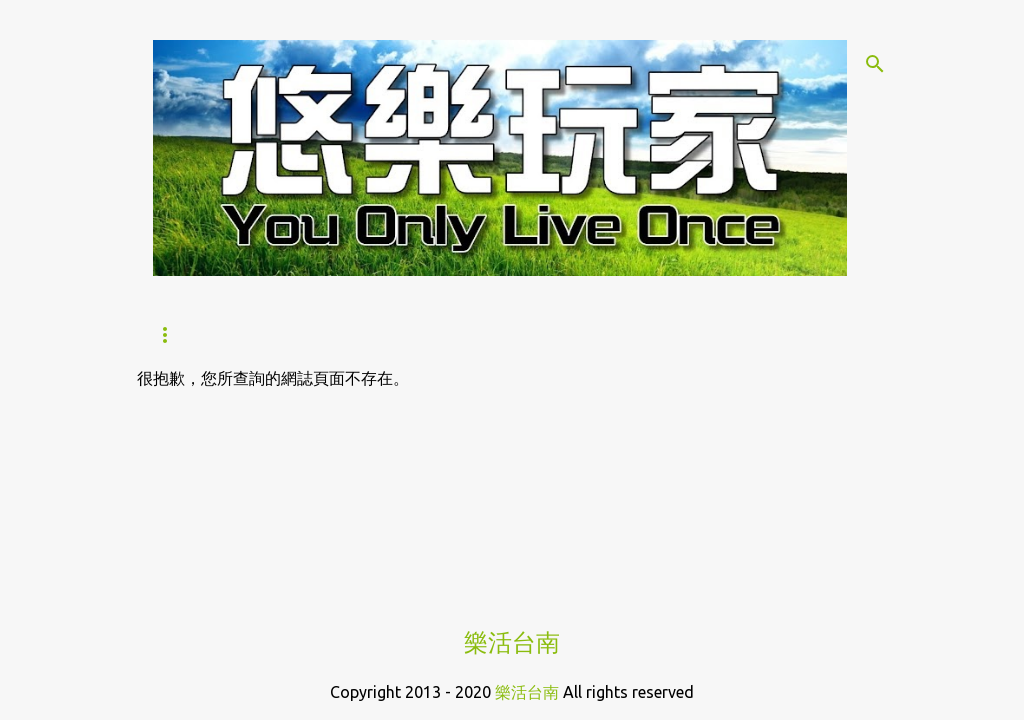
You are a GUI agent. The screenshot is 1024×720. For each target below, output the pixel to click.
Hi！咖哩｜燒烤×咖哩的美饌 (329, 335)
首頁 (169, 335)
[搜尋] (875, 64)
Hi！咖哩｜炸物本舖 (546, 335)
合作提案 (694, 335)
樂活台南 (512, 642)
